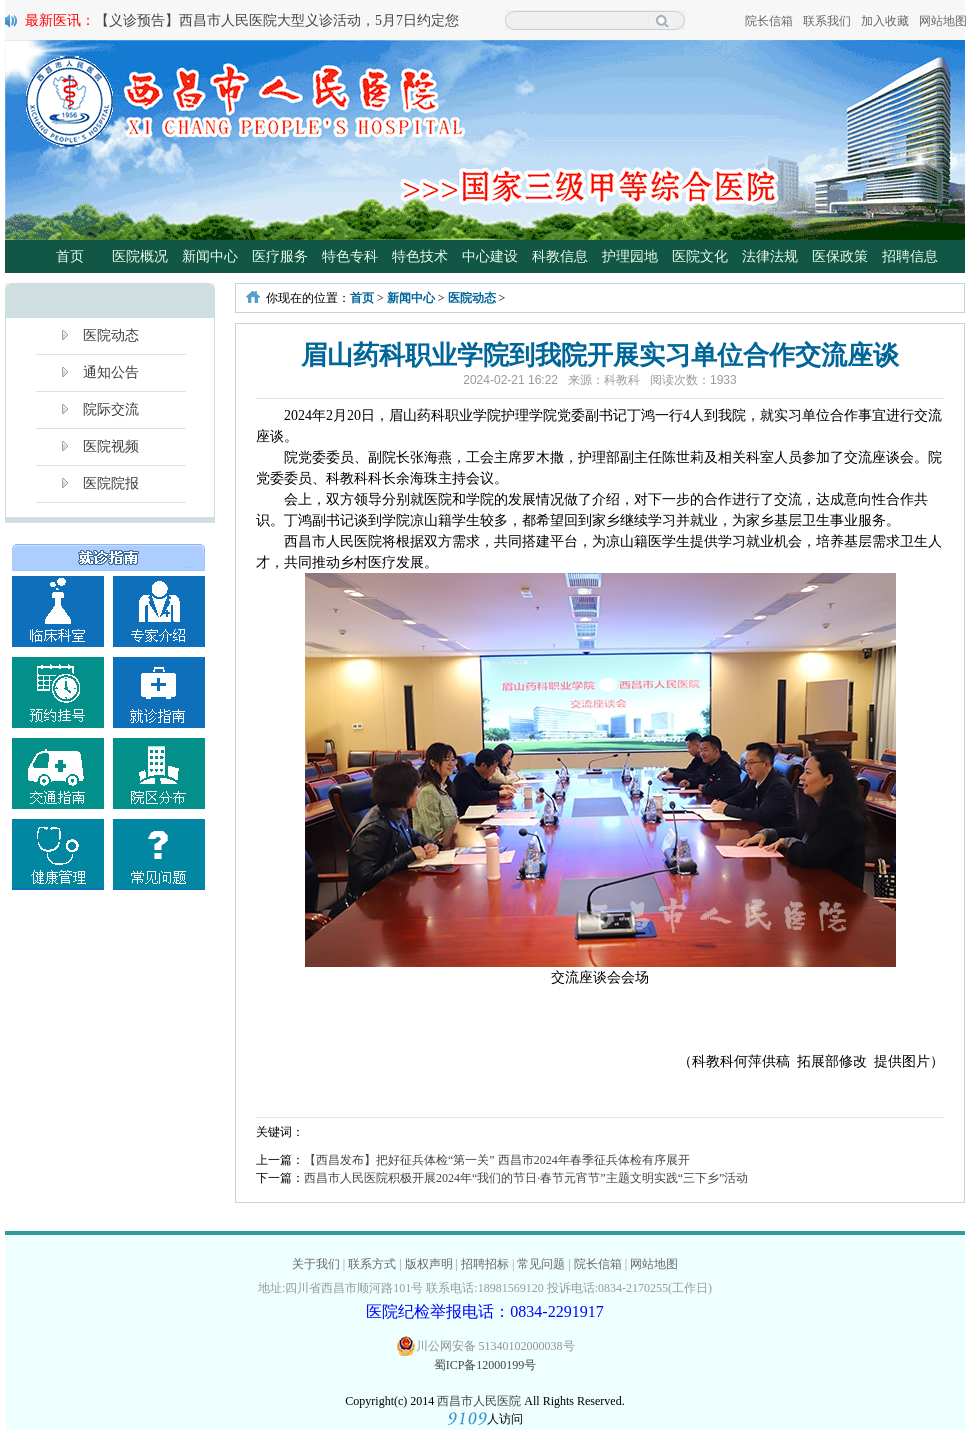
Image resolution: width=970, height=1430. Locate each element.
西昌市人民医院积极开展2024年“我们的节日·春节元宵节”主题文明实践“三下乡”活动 (526, 1178)
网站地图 (943, 21)
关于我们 (316, 1264)
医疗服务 (280, 256)
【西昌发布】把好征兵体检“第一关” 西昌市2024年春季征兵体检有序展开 (497, 1160)
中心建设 (490, 256)
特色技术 (420, 256)
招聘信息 (910, 256)
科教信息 (560, 256)
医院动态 (111, 335)
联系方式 (372, 1264)
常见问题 (541, 1264)
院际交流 (111, 409)
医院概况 (140, 256)
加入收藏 (885, 21)
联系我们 (827, 21)
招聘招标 (485, 1264)
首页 (70, 256)
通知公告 (111, 372)
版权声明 (429, 1264)
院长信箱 (769, 21)
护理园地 (630, 256)
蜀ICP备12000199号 (485, 1365)
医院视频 (111, 446)
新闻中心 (210, 256)
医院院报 (111, 483)
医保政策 (840, 256)
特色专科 (350, 256)
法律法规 (770, 256)
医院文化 (700, 256)
